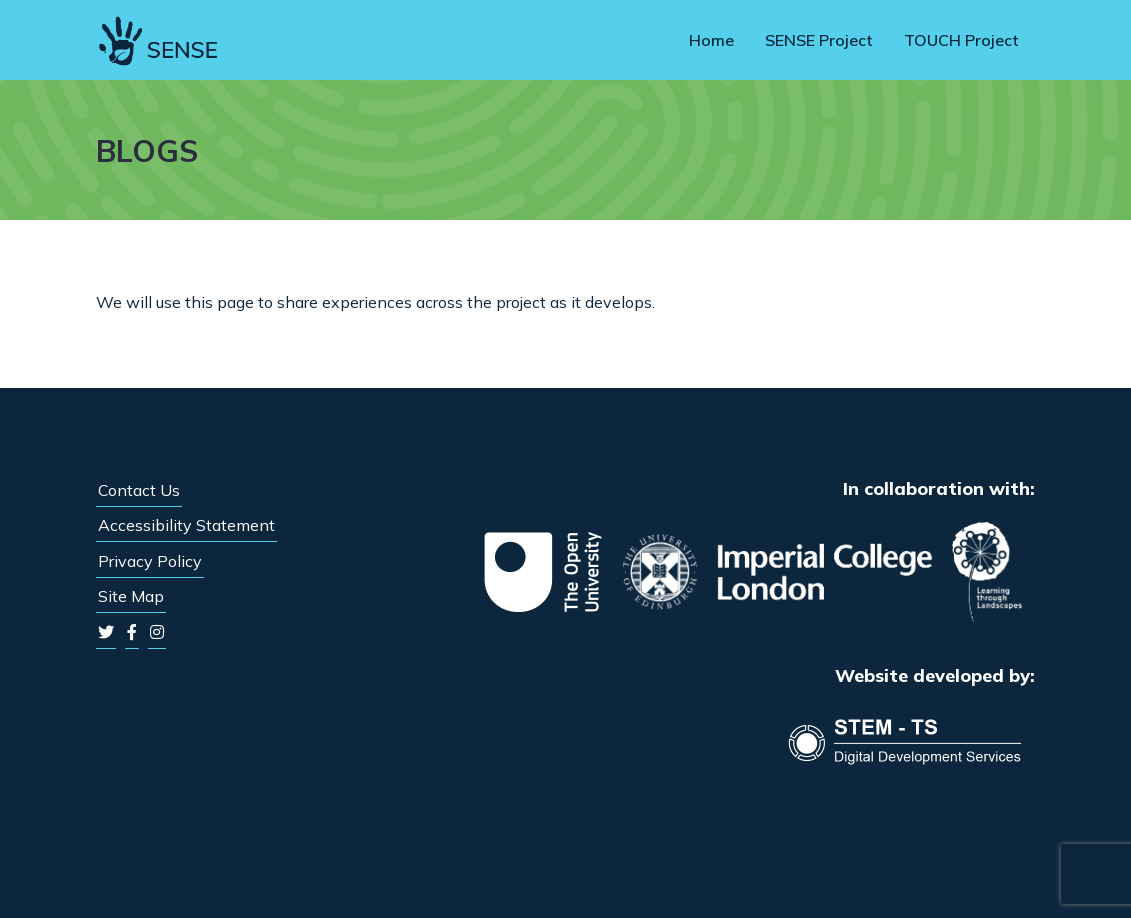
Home (711, 40)
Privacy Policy (150, 561)
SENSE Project (819, 40)
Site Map (131, 596)
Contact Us (139, 490)
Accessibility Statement (186, 525)
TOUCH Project (961, 40)
